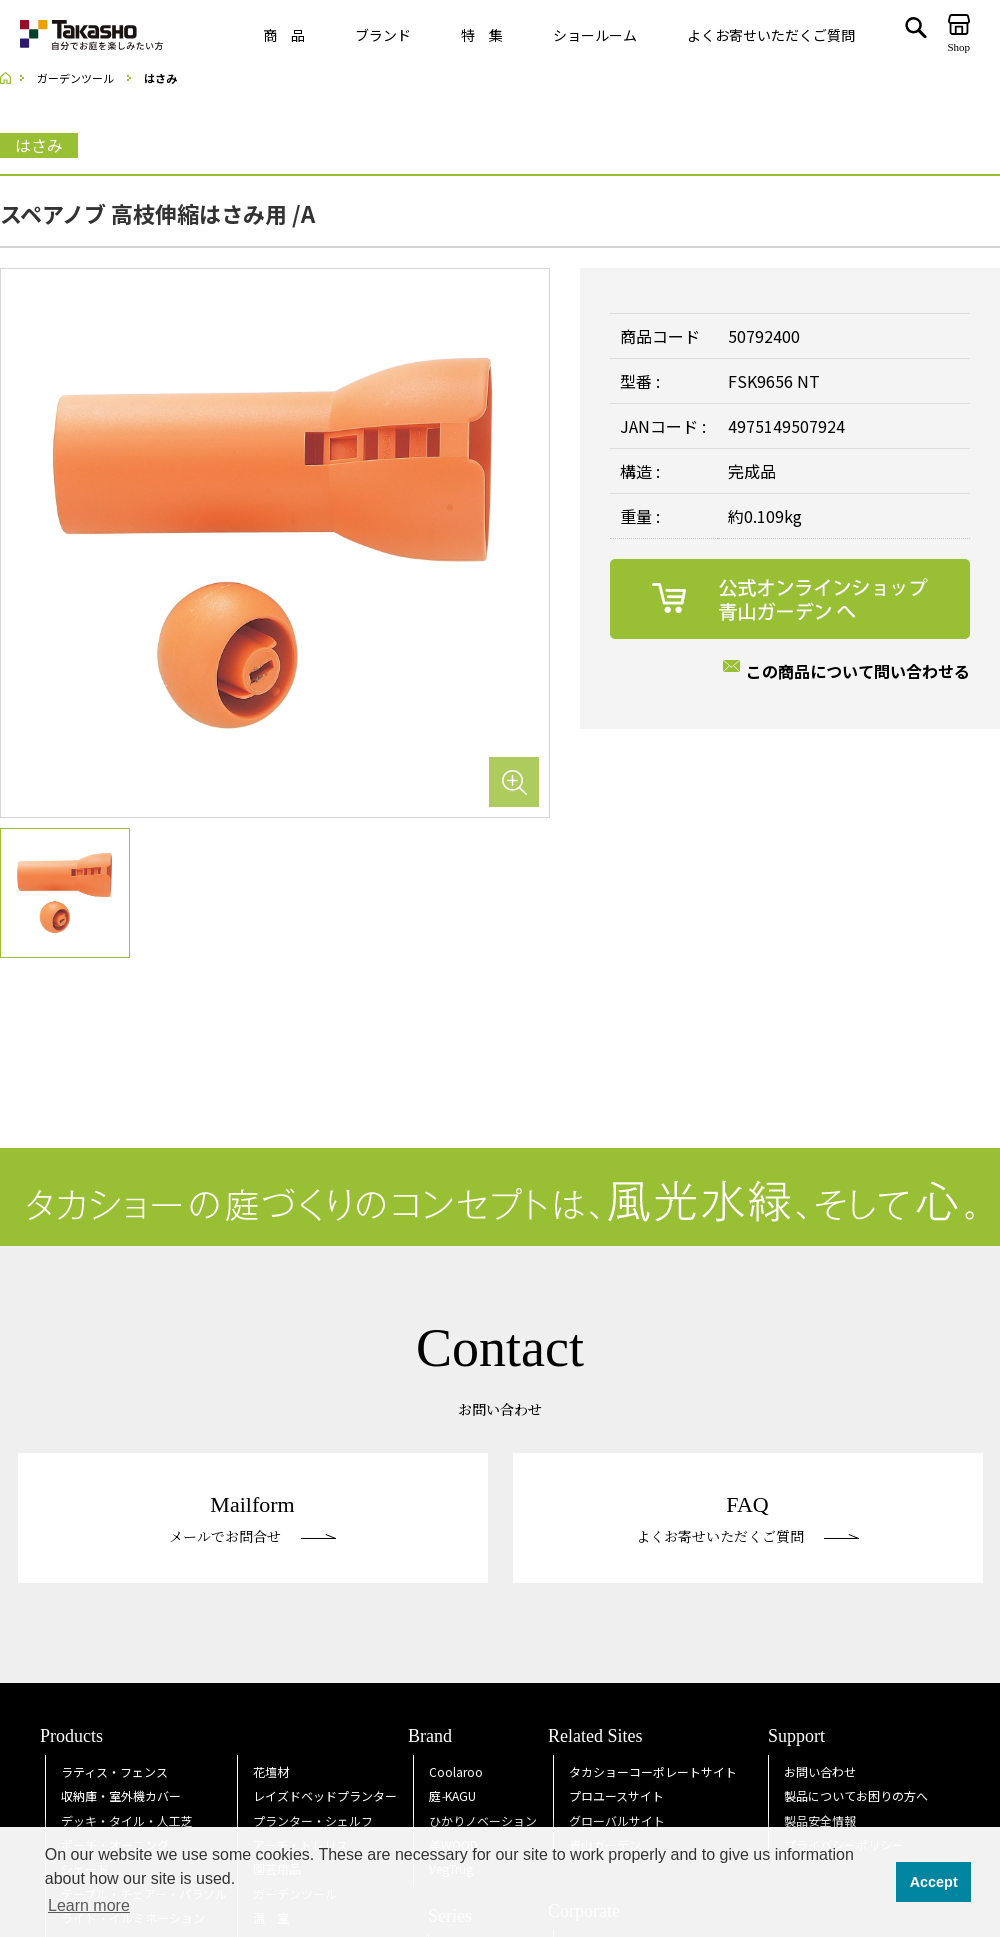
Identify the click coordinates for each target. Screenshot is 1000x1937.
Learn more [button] (89, 1905)
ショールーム (595, 35)
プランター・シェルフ (313, 1820)
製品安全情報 (820, 1820)
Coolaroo (456, 1771)
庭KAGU (452, 1795)
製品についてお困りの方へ (856, 1795)
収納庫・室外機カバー (121, 1795)
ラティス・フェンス (114, 1771)
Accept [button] (934, 1882)
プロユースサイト (616, 1795)
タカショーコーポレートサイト (653, 1771)
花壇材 (271, 1771)
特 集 (482, 35)
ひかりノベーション (483, 1820)
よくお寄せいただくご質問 (771, 35)
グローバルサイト (617, 1820)
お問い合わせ (820, 1771)
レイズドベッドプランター (325, 1795)
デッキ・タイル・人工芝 (127, 1820)
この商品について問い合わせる (858, 671)
